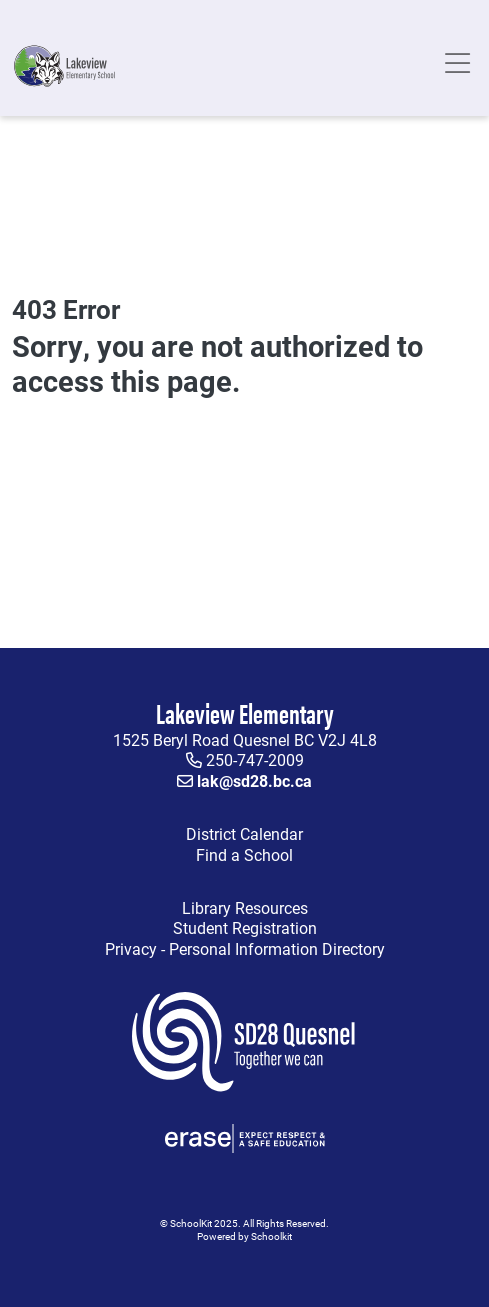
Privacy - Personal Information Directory (202, 949)
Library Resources (164, 908)
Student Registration (245, 928)
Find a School (244, 855)
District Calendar (244, 834)
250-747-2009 (255, 759)
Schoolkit (271, 1236)
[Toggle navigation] (457, 66)
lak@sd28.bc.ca (254, 780)
